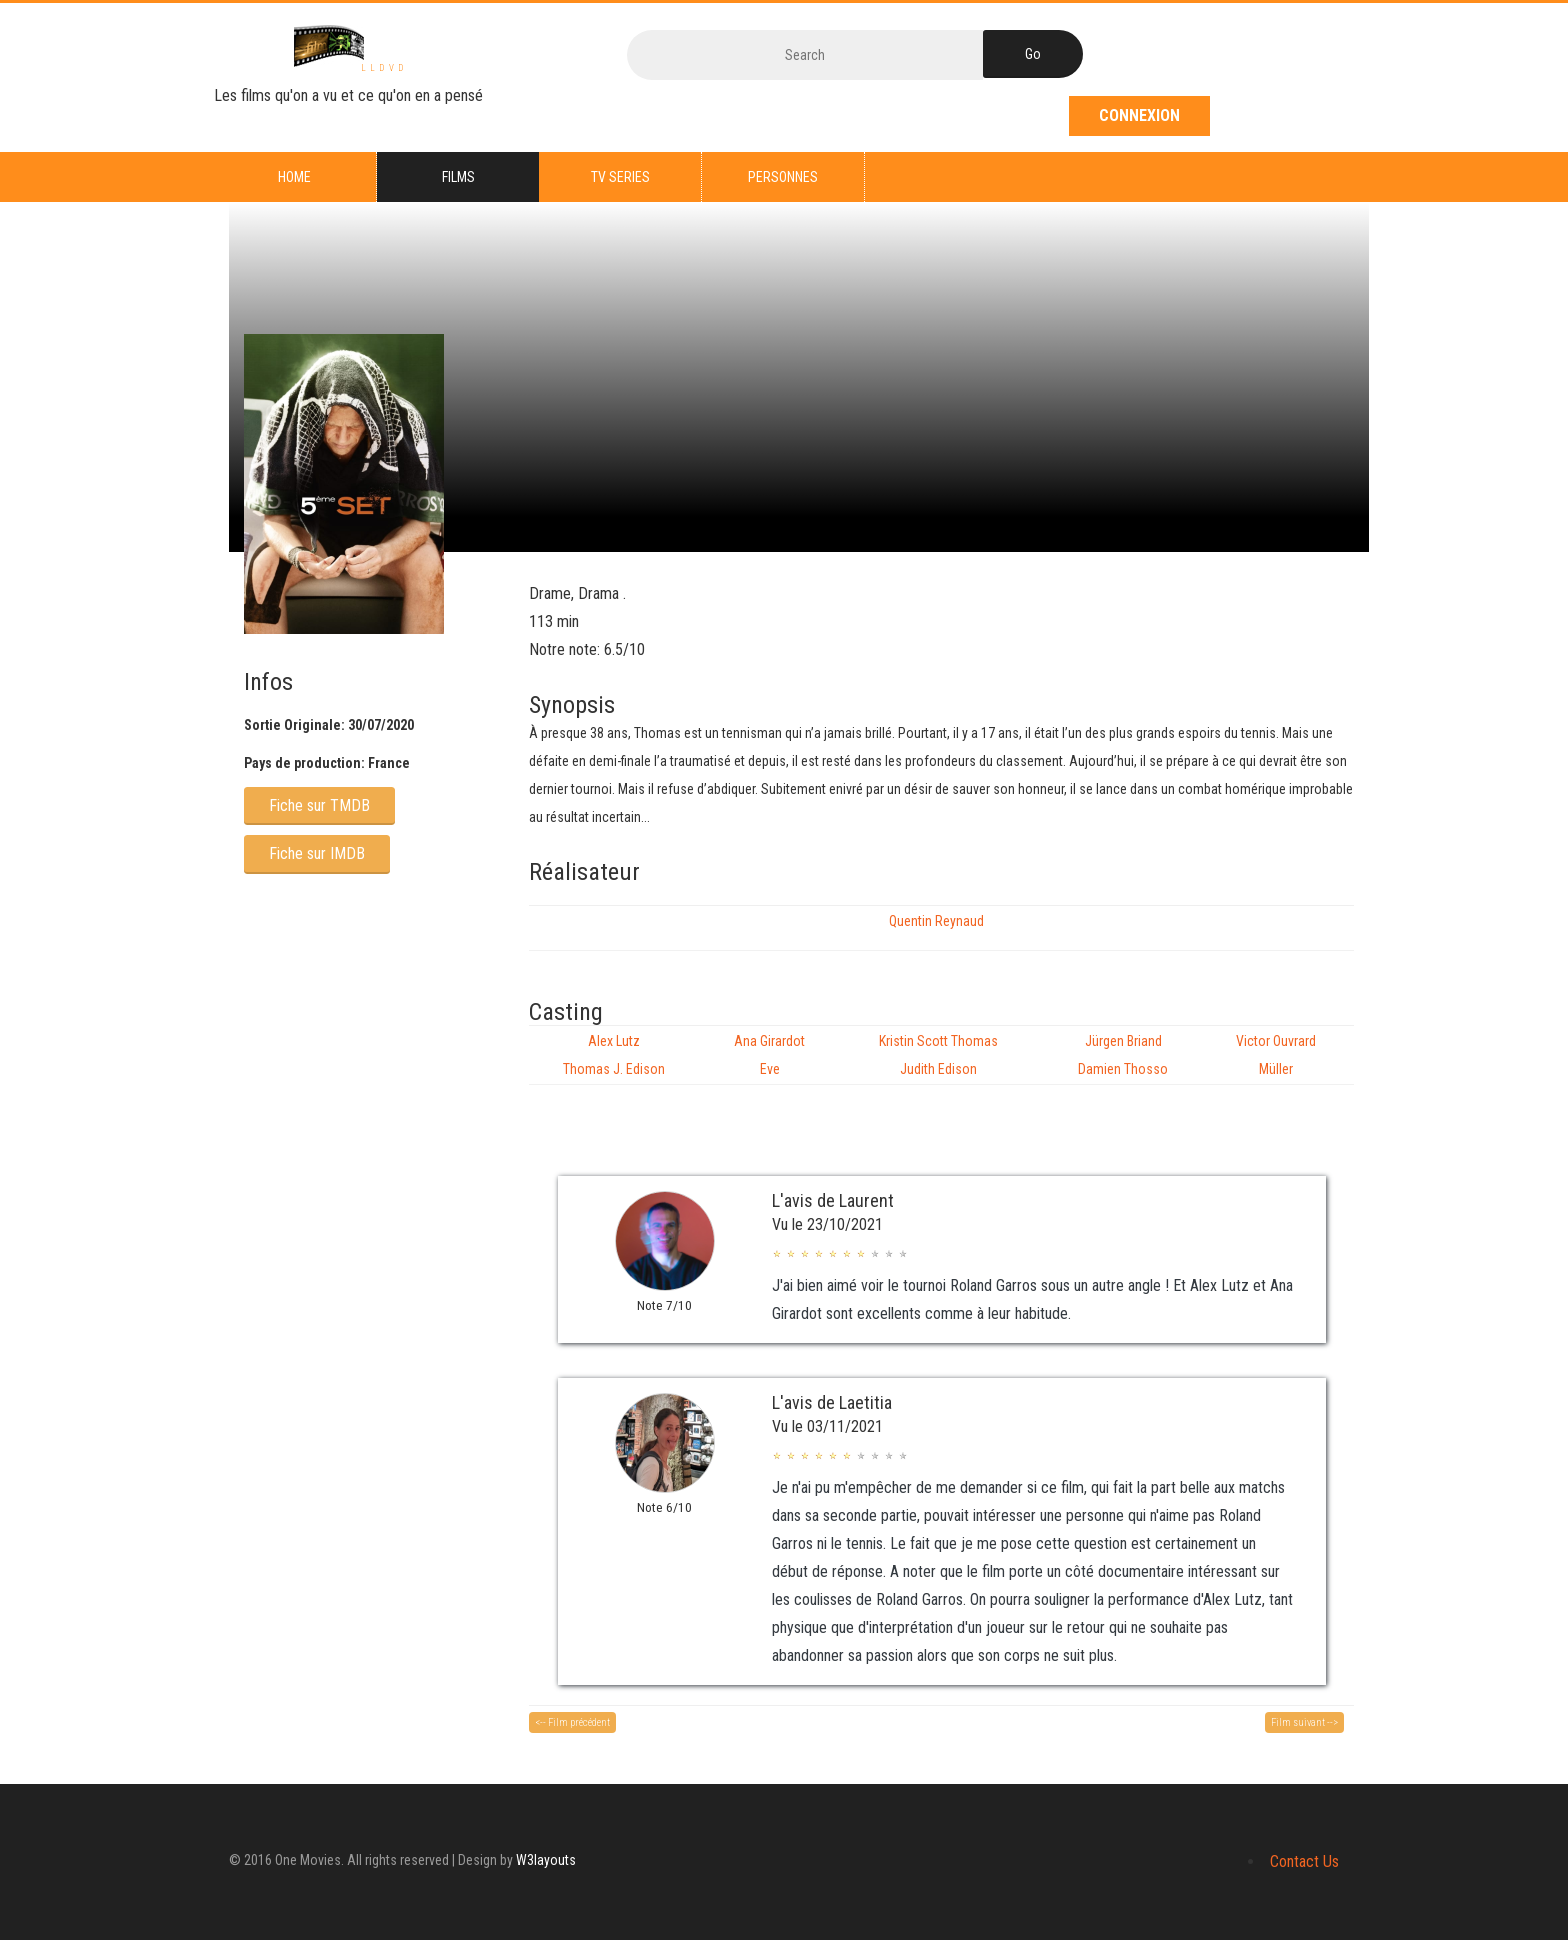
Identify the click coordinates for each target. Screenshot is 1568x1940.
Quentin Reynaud (936, 921)
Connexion (1139, 115)
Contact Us (1304, 1861)
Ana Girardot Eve (769, 1055)
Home (294, 177)
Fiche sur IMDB (317, 853)
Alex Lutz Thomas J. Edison (614, 1055)
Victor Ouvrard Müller (1276, 1055)
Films (458, 177)
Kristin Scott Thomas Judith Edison (938, 1055)
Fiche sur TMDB (319, 805)
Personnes (783, 177)
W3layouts (546, 1860)
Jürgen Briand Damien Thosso (1123, 1055)
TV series (620, 177)
